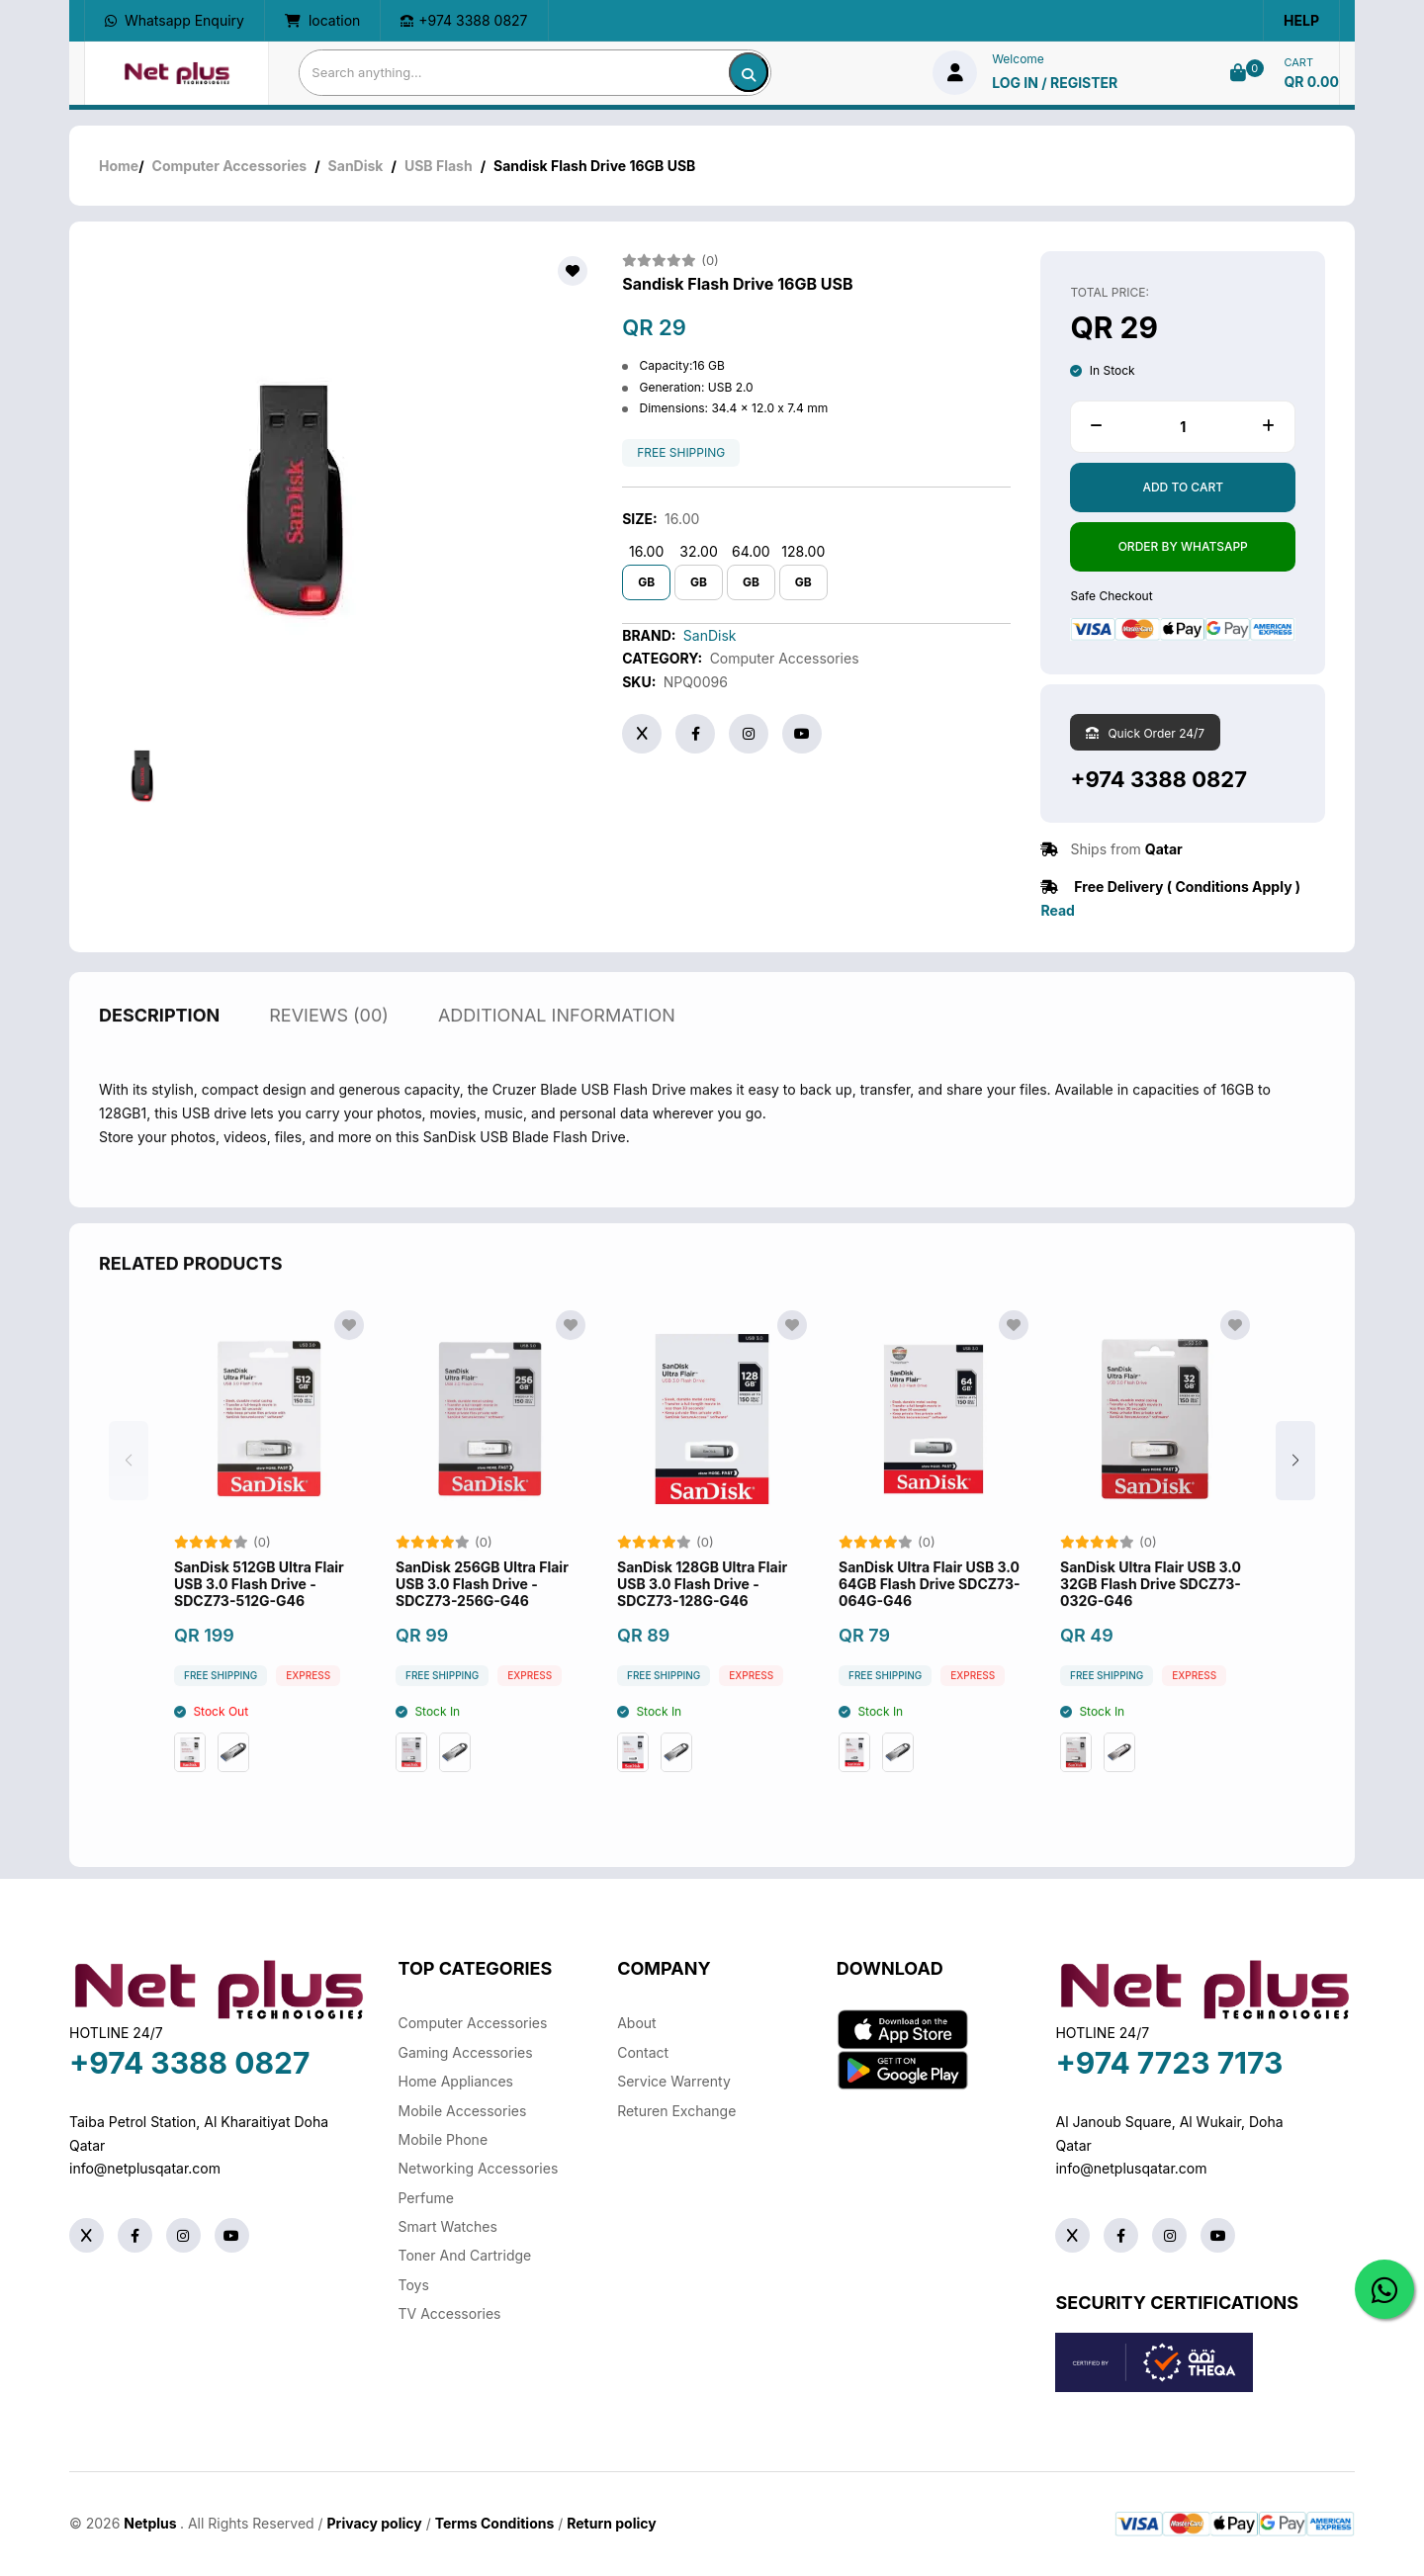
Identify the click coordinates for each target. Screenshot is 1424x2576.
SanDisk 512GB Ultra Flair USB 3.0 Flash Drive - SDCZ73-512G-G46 (259, 1608)
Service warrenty (674, 2081)
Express (308, 1699)
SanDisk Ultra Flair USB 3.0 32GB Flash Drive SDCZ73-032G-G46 (1150, 1608)
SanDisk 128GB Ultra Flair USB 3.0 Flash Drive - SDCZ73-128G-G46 (702, 1608)
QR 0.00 (1311, 81)
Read (1057, 910)
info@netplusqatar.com (145, 2168)
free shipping (681, 453)
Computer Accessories (230, 165)
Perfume (426, 2197)
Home (118, 165)
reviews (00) (329, 1037)
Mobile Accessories (463, 2110)
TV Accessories (450, 2313)
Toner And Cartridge (465, 2255)
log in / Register (1054, 82)
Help (1301, 20)
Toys (414, 2284)
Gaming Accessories (466, 2052)
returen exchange (676, 2110)
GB (646, 582)
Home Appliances (456, 2081)
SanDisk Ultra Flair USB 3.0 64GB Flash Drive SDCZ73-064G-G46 (930, 1608)
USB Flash (438, 165)
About (636, 2022)
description (159, 1037)
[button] (1295, 1483)
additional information (556, 1037)
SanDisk (356, 165)
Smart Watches (448, 2226)
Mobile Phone (444, 2139)
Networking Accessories (479, 2168)
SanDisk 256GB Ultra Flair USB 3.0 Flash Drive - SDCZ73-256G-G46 (482, 1608)
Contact (642, 2052)
